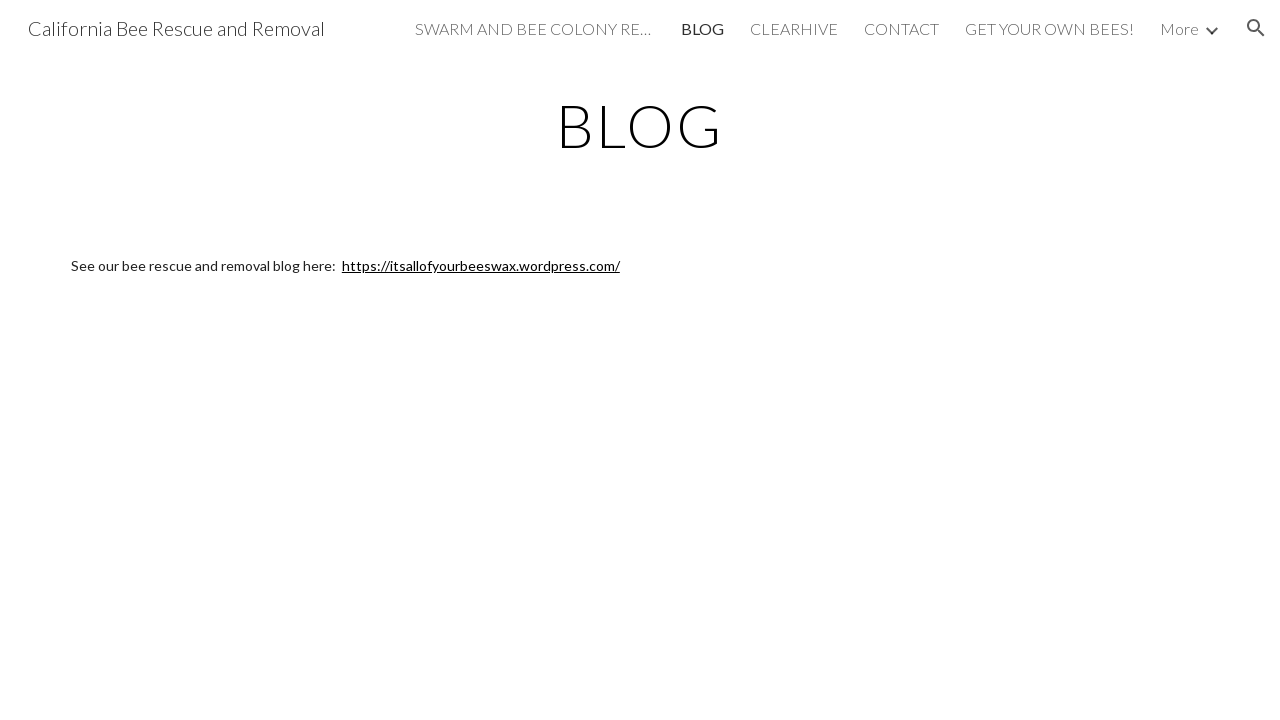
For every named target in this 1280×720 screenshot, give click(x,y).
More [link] (1179, 28)
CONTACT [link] (901, 28)
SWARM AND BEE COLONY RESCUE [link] (535, 28)
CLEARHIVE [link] (794, 28)
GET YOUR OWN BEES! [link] (1049, 28)
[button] (1256, 28)
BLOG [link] (702, 28)
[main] (640, 125)
